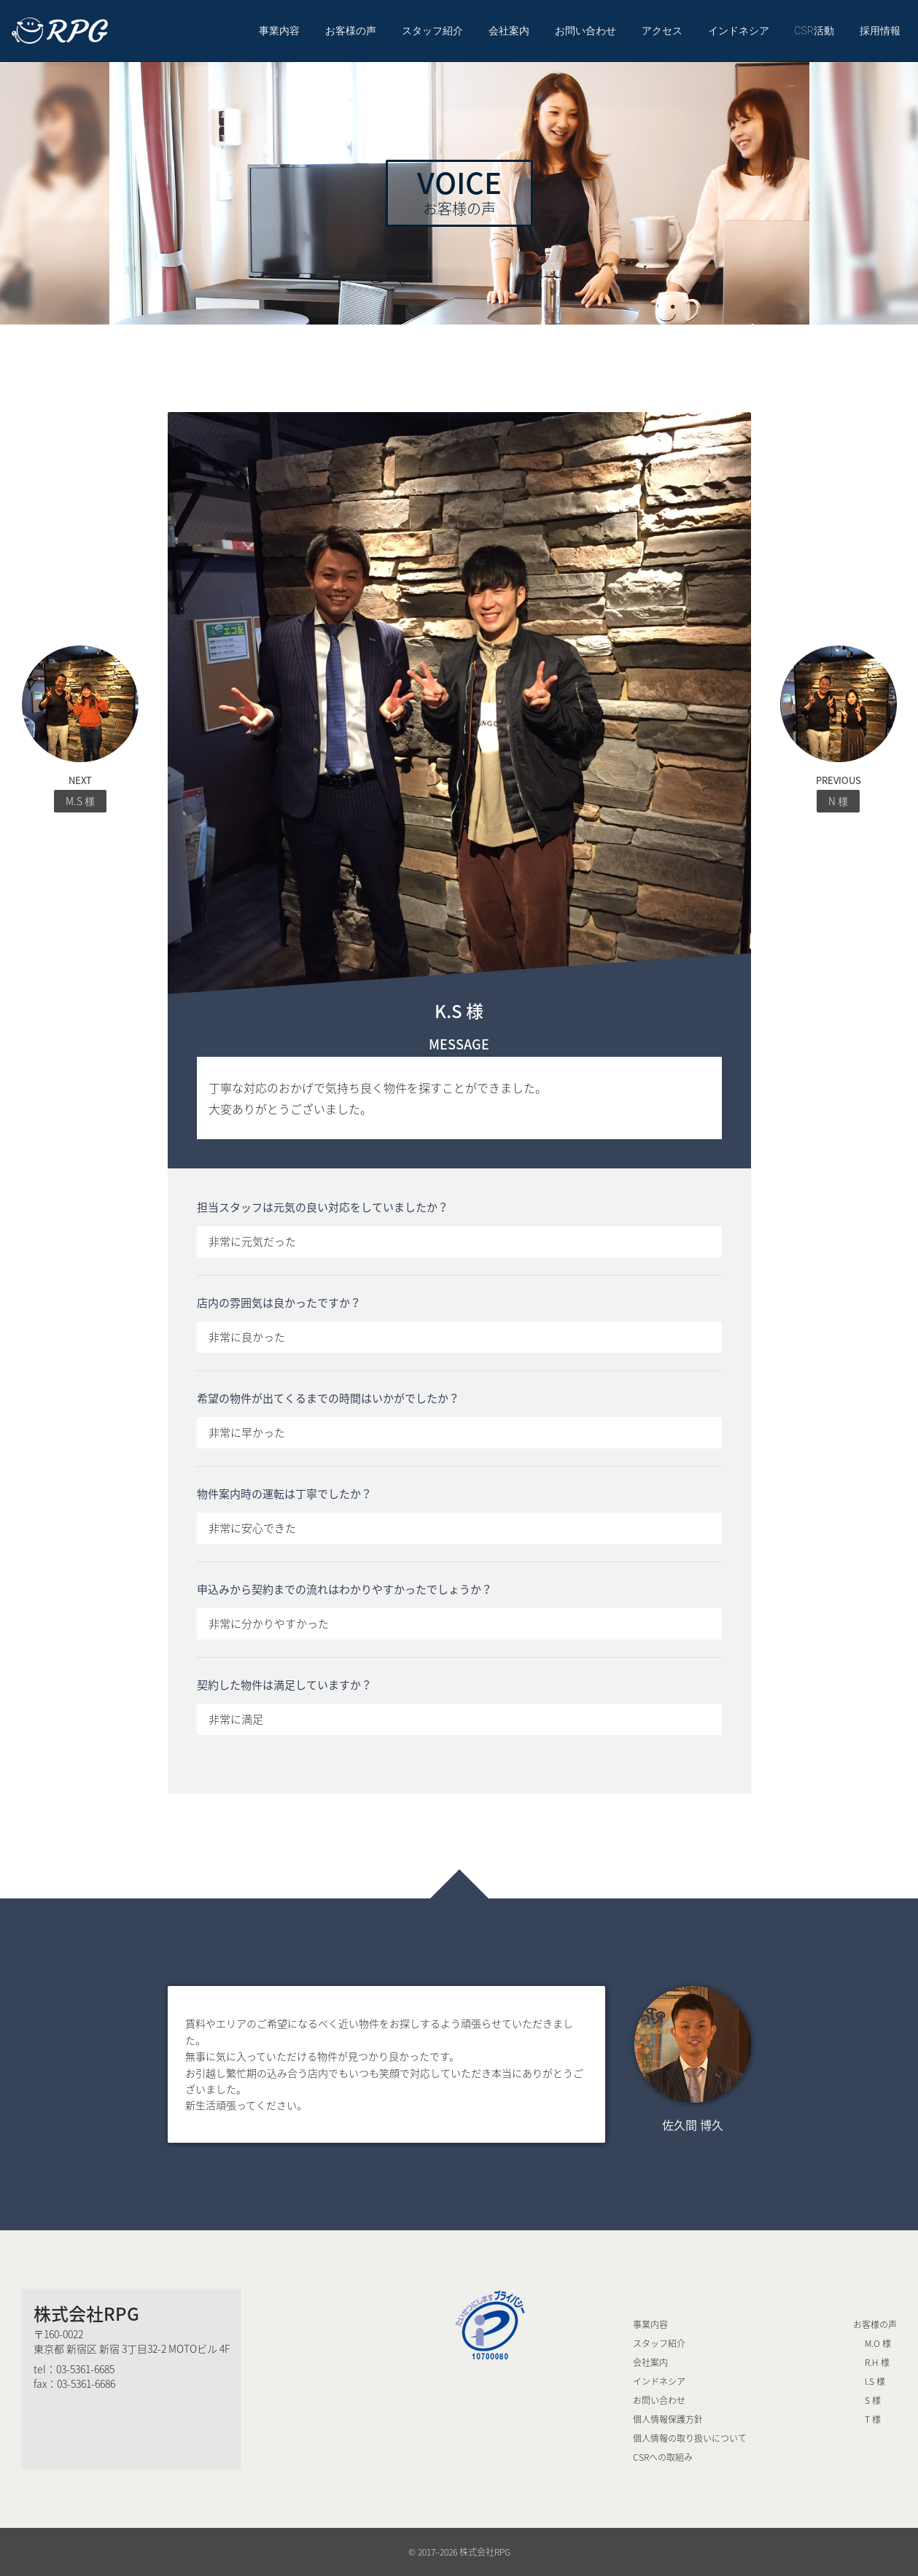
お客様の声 (350, 30)
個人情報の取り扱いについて (690, 2438)
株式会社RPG (86, 2313)
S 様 (873, 2400)
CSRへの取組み (663, 2457)
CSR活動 (814, 30)
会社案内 (509, 30)
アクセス (662, 30)
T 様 (873, 2419)
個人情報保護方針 (668, 2419)
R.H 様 (877, 2362)
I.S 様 (875, 2381)
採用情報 (880, 30)
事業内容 (279, 30)
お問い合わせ (585, 30)
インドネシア (738, 30)
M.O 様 (878, 2343)
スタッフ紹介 (432, 30)
